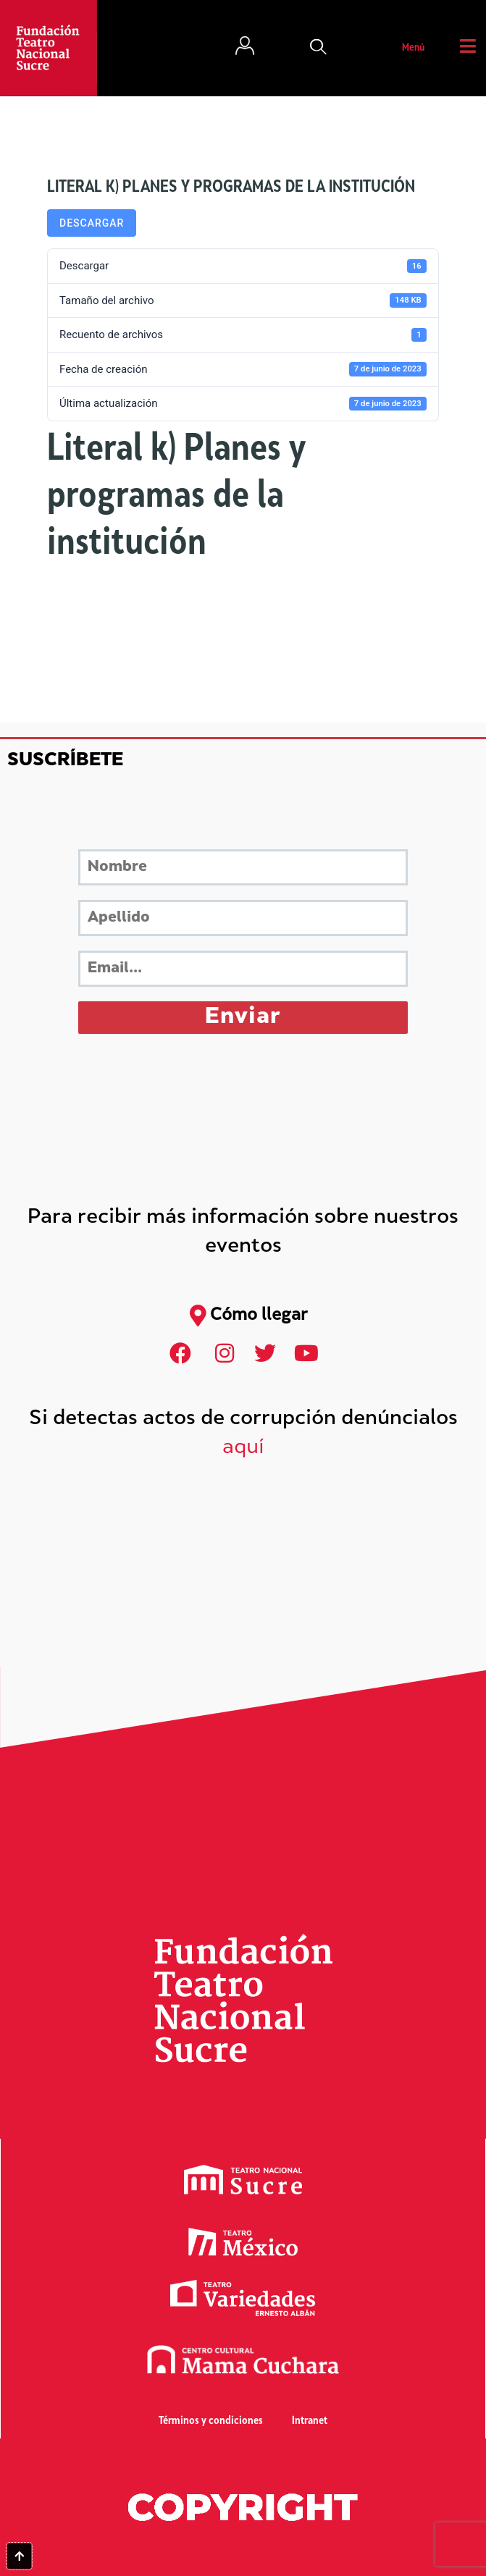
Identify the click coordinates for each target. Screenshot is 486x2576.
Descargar (91, 223)
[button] (318, 48)
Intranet (309, 2421)
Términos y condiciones (211, 2421)
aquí (243, 1448)
